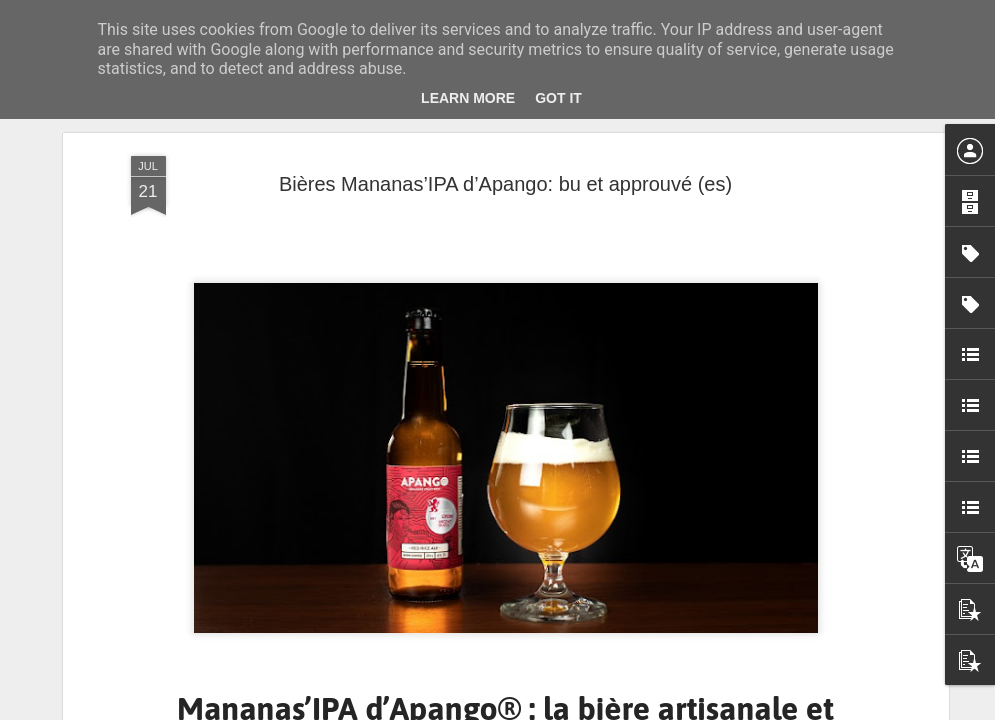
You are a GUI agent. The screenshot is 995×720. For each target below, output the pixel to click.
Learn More (468, 98)
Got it (558, 98)
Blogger (569, 709)
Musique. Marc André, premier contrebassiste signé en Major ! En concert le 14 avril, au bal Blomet (874, 657)
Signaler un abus (635, 709)
